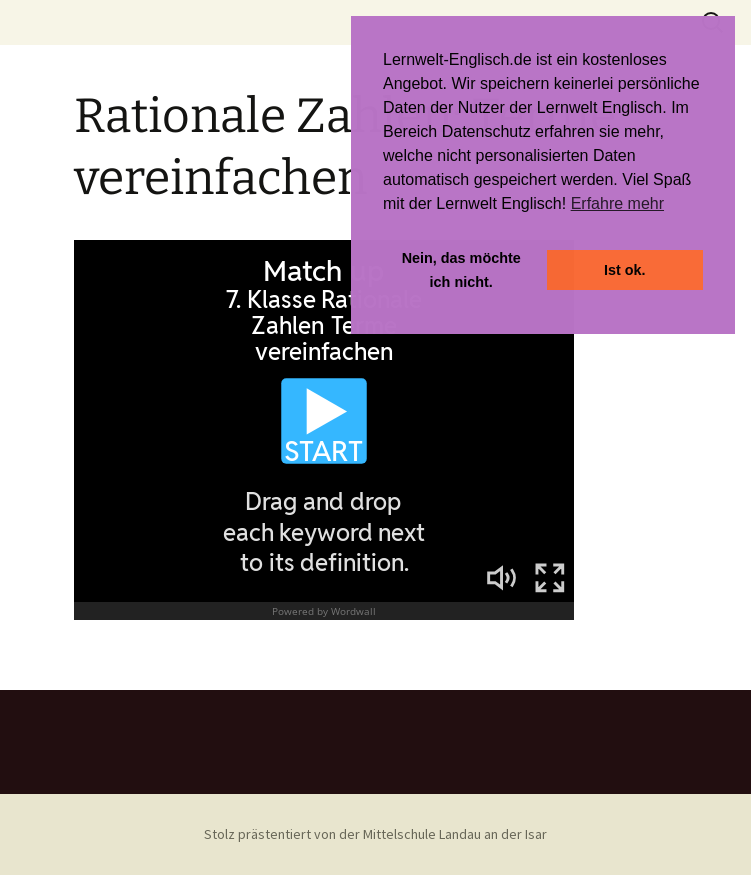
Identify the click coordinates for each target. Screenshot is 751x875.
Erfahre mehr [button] (617, 203)
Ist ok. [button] (625, 270)
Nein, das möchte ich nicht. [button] (461, 270)
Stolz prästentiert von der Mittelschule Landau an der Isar (375, 834)
